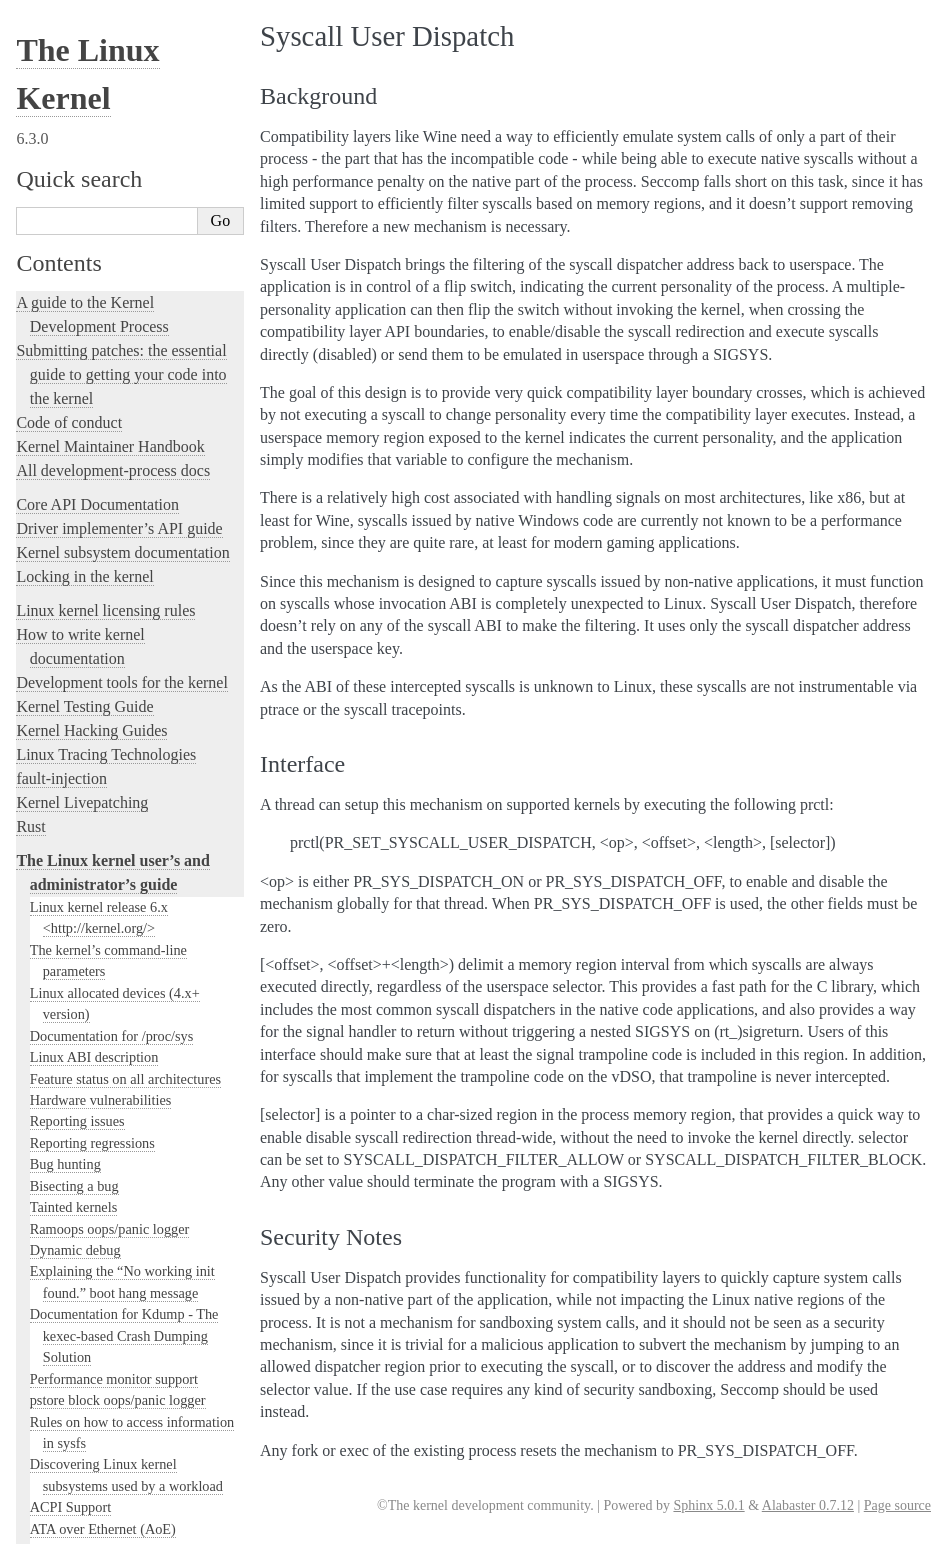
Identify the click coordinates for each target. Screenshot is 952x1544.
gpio (42, 37)
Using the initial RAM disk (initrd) (130, 144)
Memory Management (93, 551)
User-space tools (69, 1237)
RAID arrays (66, 487)
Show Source (58, 1525)
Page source (897, 1505)
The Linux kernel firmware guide (122, 1319)
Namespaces (65, 637)
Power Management (87, 723)
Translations (55, 1445)
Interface (66, 956)
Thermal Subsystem (87, 1038)
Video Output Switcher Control (119, 1146)
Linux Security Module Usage (116, 465)
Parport (51, 680)
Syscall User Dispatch (96, 916)
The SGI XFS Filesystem (102, 1167)
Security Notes (81, 975)
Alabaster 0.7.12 (808, 1505)
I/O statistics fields (83, 165)
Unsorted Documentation (96, 1411)
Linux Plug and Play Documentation (134, 744)
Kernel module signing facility (117, 573)
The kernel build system (93, 1189)
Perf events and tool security (111, 701)
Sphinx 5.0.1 (708, 1505)
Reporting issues (69, 1213)
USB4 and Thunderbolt (96, 1060)
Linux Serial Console (91, 873)
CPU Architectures (76, 1377)
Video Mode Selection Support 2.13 (132, 894)
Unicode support (77, 1103)
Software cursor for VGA (102, 1124)
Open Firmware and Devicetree (116, 1343)
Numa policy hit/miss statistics (118, 658)
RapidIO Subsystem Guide (106, 766)
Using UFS (62, 1081)
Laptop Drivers (73, 315)
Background (75, 936)
